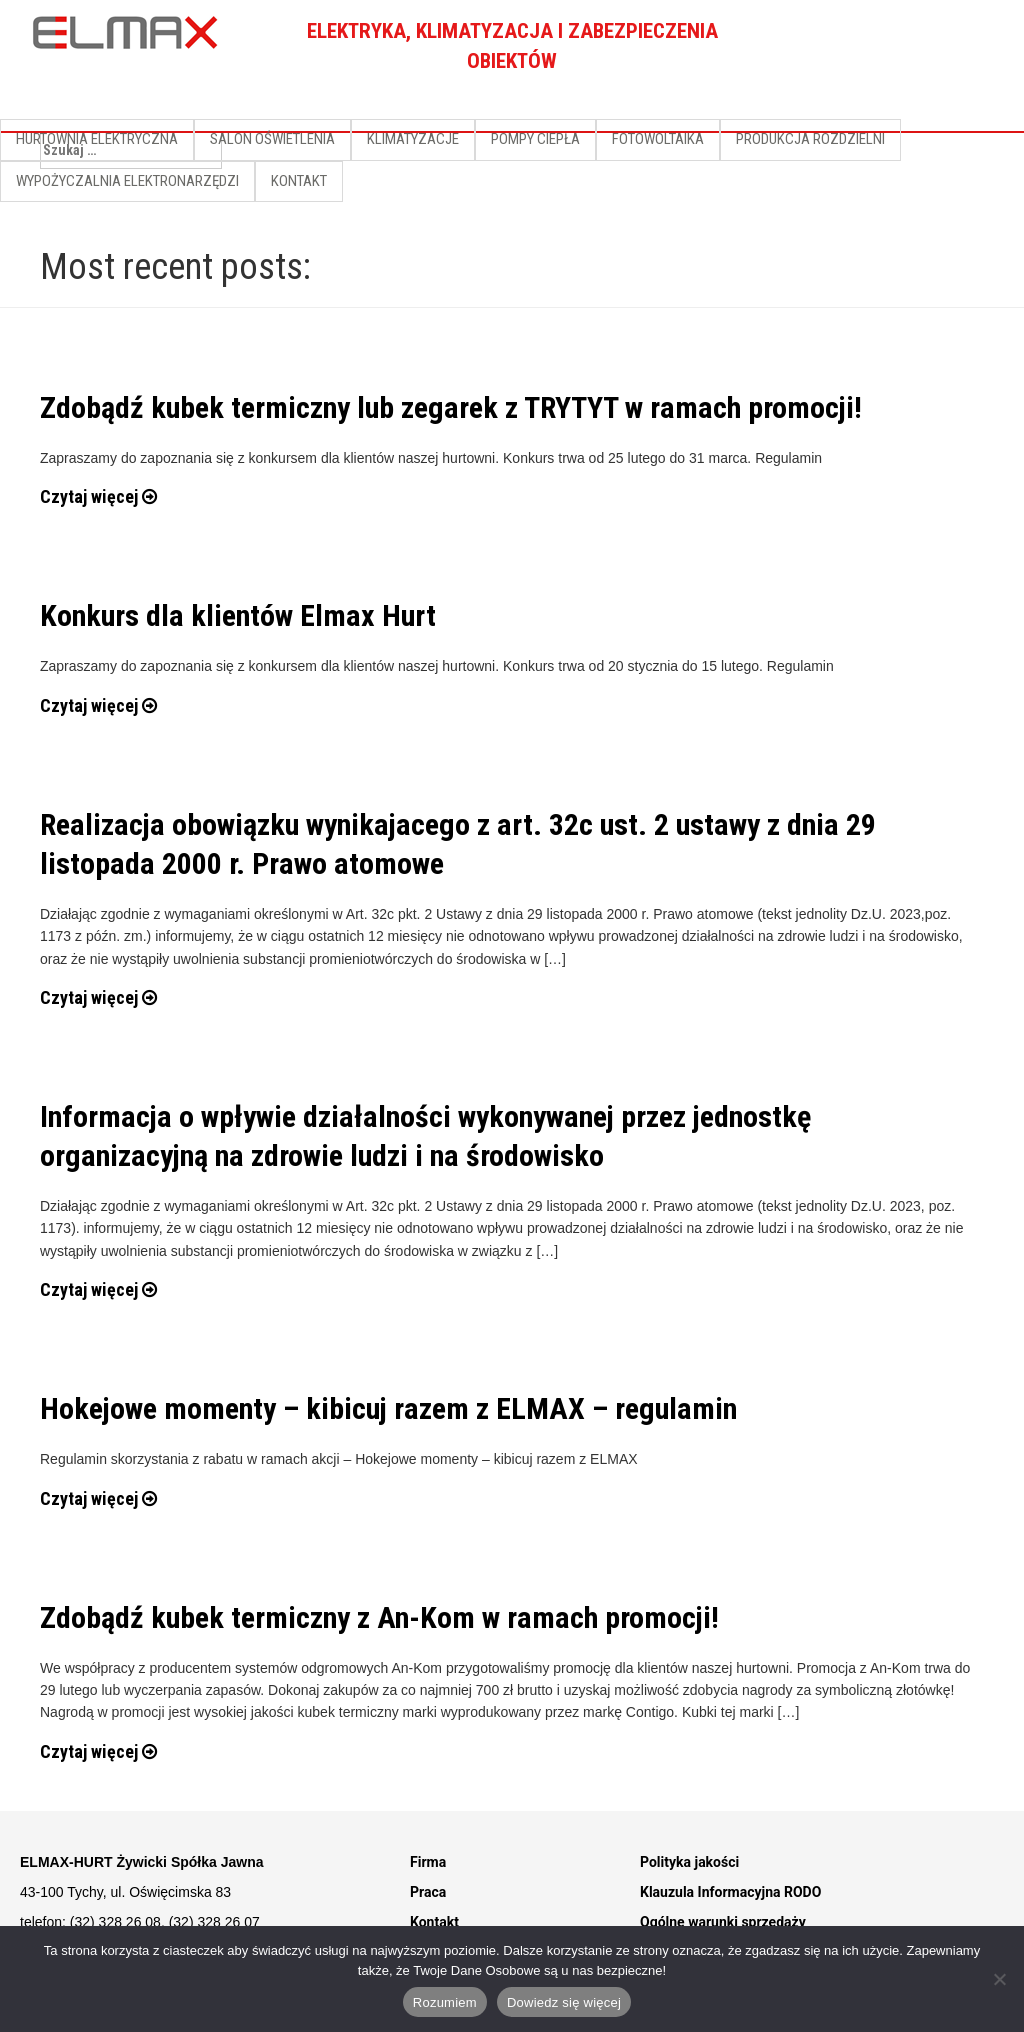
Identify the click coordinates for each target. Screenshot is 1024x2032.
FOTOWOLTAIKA (658, 139)
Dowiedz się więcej (564, 2002)
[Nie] (999, 1979)
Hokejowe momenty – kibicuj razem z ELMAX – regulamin (388, 1408)
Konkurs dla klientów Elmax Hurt (238, 615)
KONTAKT (299, 181)
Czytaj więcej (98, 496)
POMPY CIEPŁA (535, 139)
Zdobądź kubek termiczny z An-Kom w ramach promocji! (379, 1617)
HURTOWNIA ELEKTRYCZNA (97, 139)
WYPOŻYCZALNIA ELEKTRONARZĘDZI (127, 181)
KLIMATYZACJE (413, 139)
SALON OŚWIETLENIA (272, 139)
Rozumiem (445, 2002)
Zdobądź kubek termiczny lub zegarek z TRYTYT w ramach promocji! (451, 407)
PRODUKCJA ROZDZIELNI (810, 139)
